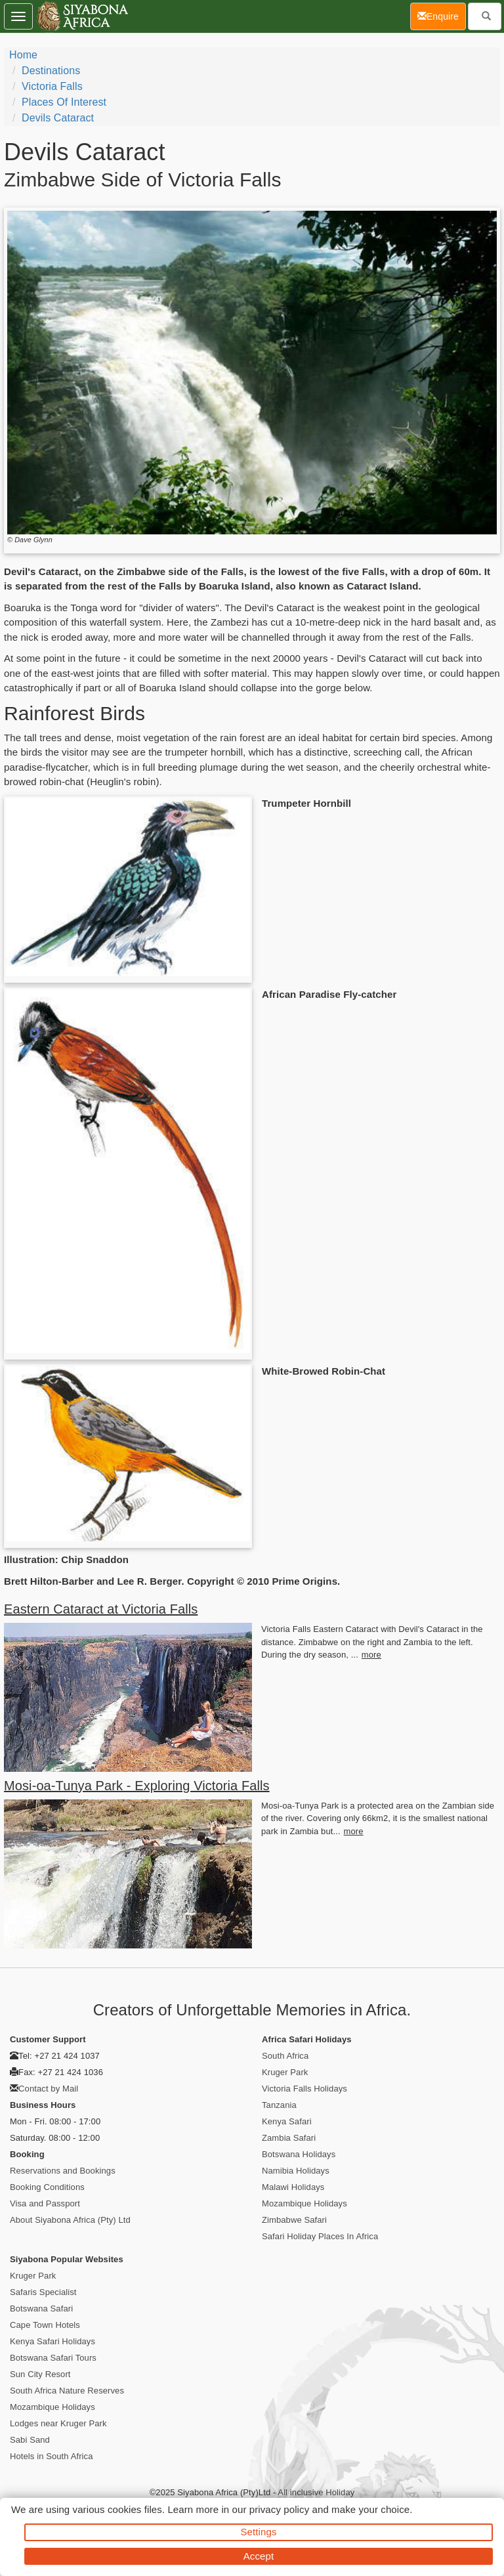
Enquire (441, 15)
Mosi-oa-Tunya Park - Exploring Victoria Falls (137, 1785)
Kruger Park (285, 2072)
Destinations (51, 70)
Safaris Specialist (43, 2292)
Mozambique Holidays (304, 2203)
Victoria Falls (52, 86)
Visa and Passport (45, 2203)
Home (23, 54)
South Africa (285, 2056)
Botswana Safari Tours (53, 2358)
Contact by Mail (48, 2088)
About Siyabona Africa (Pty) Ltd (70, 2220)
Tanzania (279, 2105)
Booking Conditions (47, 2187)
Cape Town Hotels (45, 2325)
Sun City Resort (40, 2374)
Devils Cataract (58, 117)
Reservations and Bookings (63, 2171)
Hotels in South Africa (51, 2456)
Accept (258, 2556)
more (371, 1655)
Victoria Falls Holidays (304, 2088)
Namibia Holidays (295, 2171)
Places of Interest (64, 102)
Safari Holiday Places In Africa (320, 2236)
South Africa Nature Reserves (67, 2390)
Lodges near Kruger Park (58, 2423)
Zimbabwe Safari (294, 2220)
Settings (259, 2531)
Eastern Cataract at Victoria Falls (101, 1609)
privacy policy (279, 2509)
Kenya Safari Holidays (52, 2341)
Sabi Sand (30, 2440)
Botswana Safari (41, 2308)
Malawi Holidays (293, 2187)
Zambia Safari (289, 2138)
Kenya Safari (287, 2121)
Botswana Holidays (298, 2154)
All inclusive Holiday (316, 2492)
